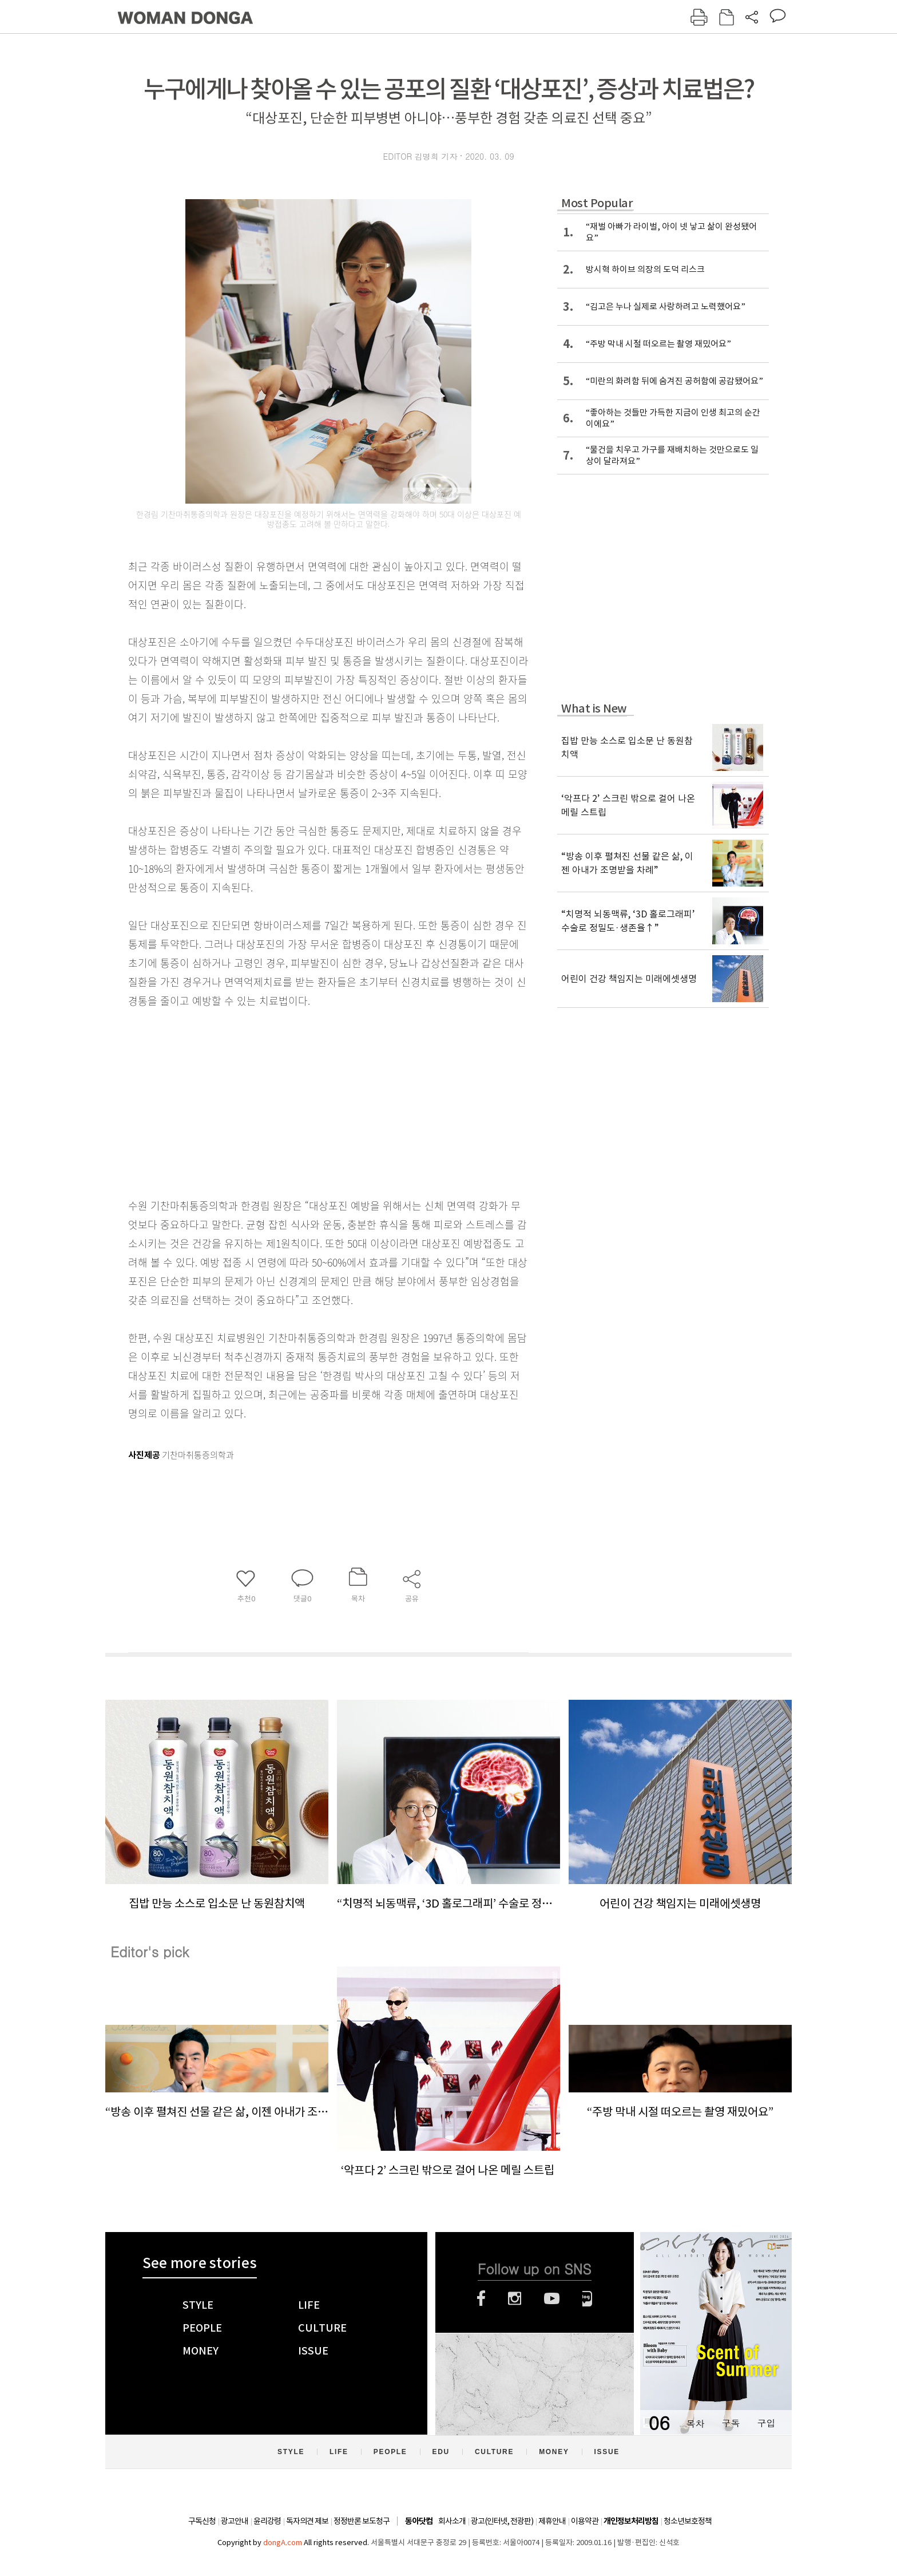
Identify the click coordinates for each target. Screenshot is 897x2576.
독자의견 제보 (307, 2521)
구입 (766, 2422)
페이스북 (481, 2298)
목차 (695, 2422)
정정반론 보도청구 (362, 2521)
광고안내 (234, 2521)
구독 (730, 2422)
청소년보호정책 (688, 2521)
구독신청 (202, 2521)
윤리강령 (267, 2521)
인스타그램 (514, 2298)
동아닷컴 (418, 2521)
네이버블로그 (587, 2298)
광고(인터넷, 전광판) (502, 2521)
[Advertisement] (299, 1100)
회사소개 (452, 2521)
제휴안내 (552, 2521)
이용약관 (584, 2521)
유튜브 (551, 2298)
